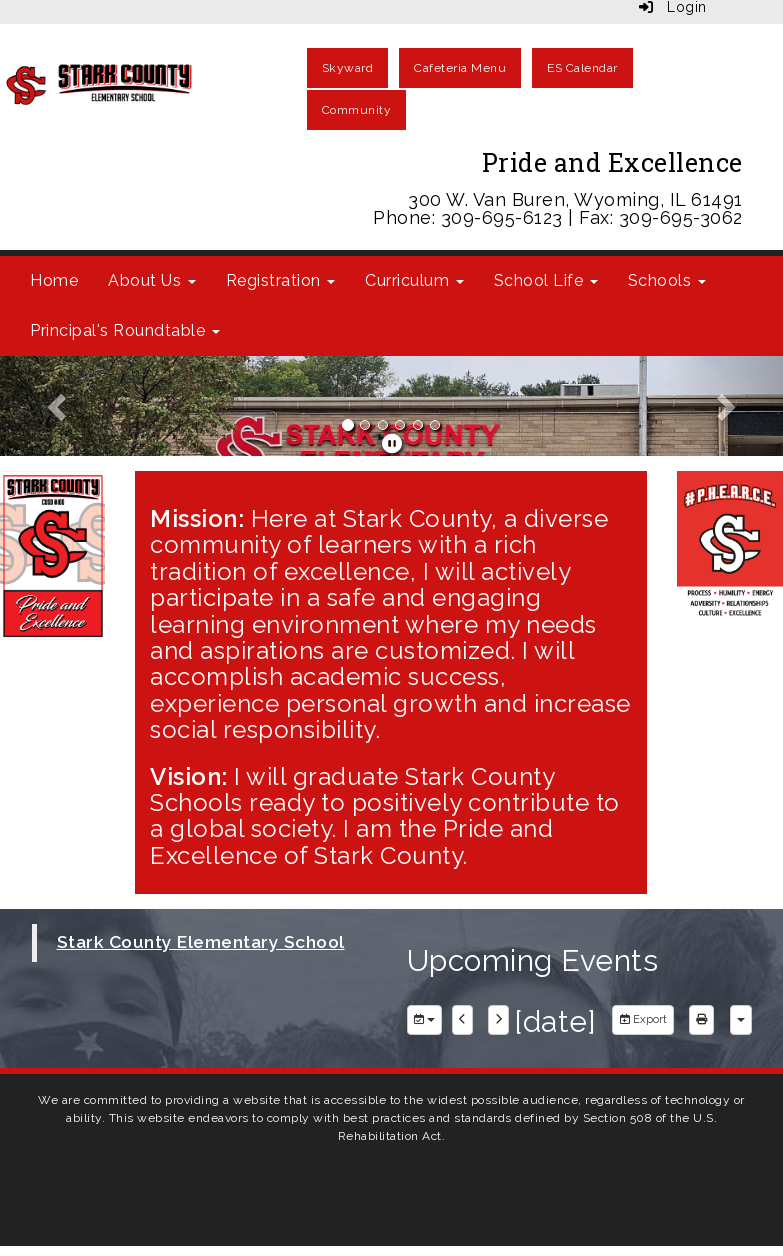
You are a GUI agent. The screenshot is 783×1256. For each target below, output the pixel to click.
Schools (667, 280)
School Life (546, 280)
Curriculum (414, 280)
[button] (58, 406)
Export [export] (643, 1019)
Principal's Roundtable (125, 330)
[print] (701, 1020)
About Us (152, 280)
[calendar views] (741, 1020)
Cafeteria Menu (460, 68)
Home (54, 280)
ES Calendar (582, 68)
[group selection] (424, 1020)
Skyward (348, 68)
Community (357, 110)
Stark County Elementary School (201, 942)
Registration (281, 280)
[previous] (462, 1020)
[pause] (392, 444)
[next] (498, 1020)
